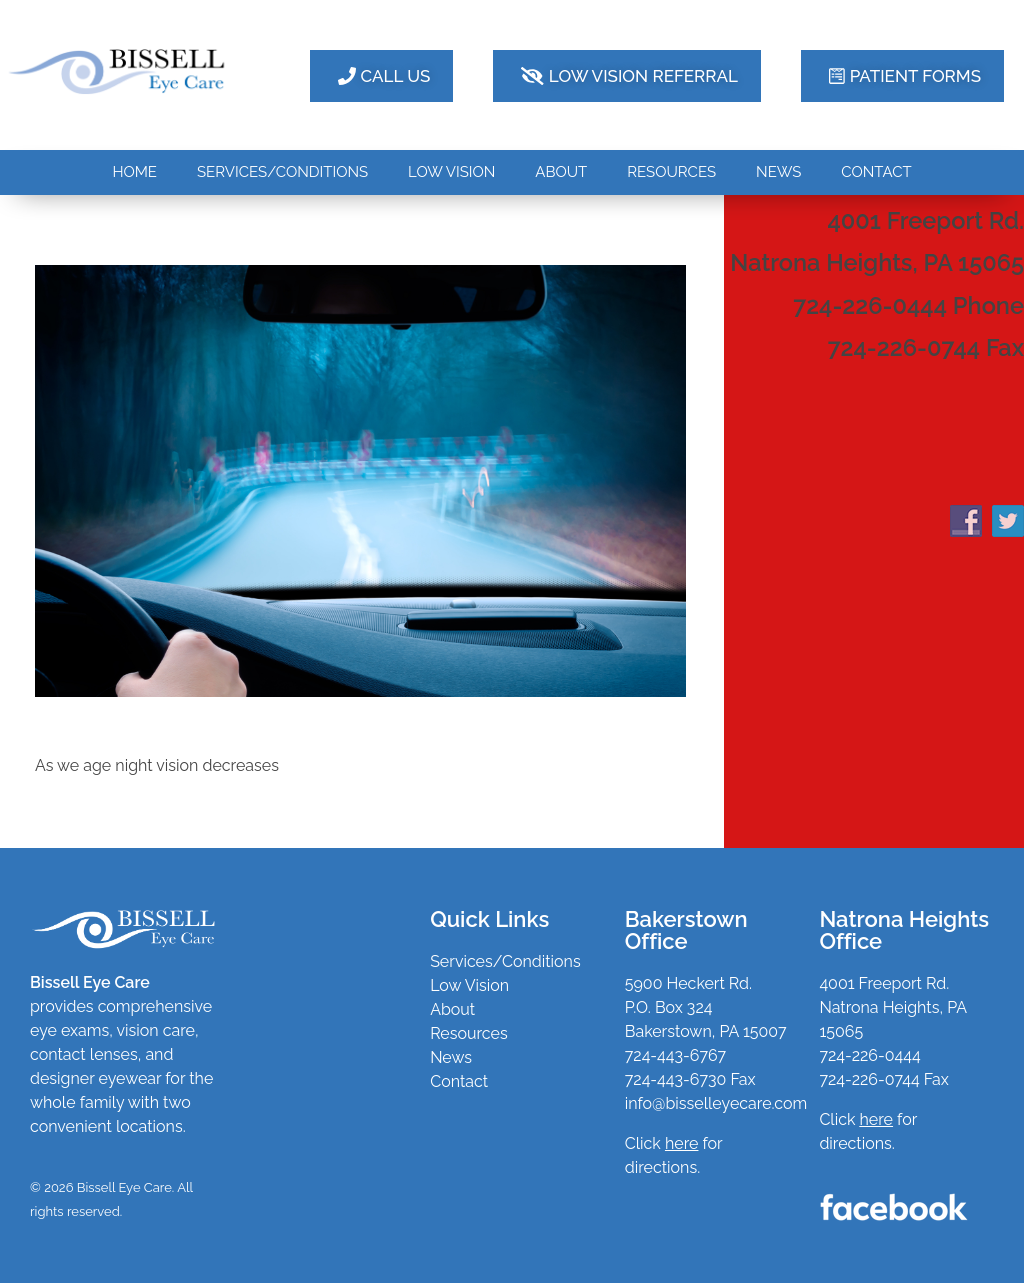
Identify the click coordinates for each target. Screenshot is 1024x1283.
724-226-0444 (869, 1055)
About (452, 1009)
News (451, 1057)
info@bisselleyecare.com (716, 1103)
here (876, 1119)
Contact (459, 1081)
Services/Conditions (505, 961)
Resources (469, 1033)
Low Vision (469, 985)
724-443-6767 (675, 1055)
